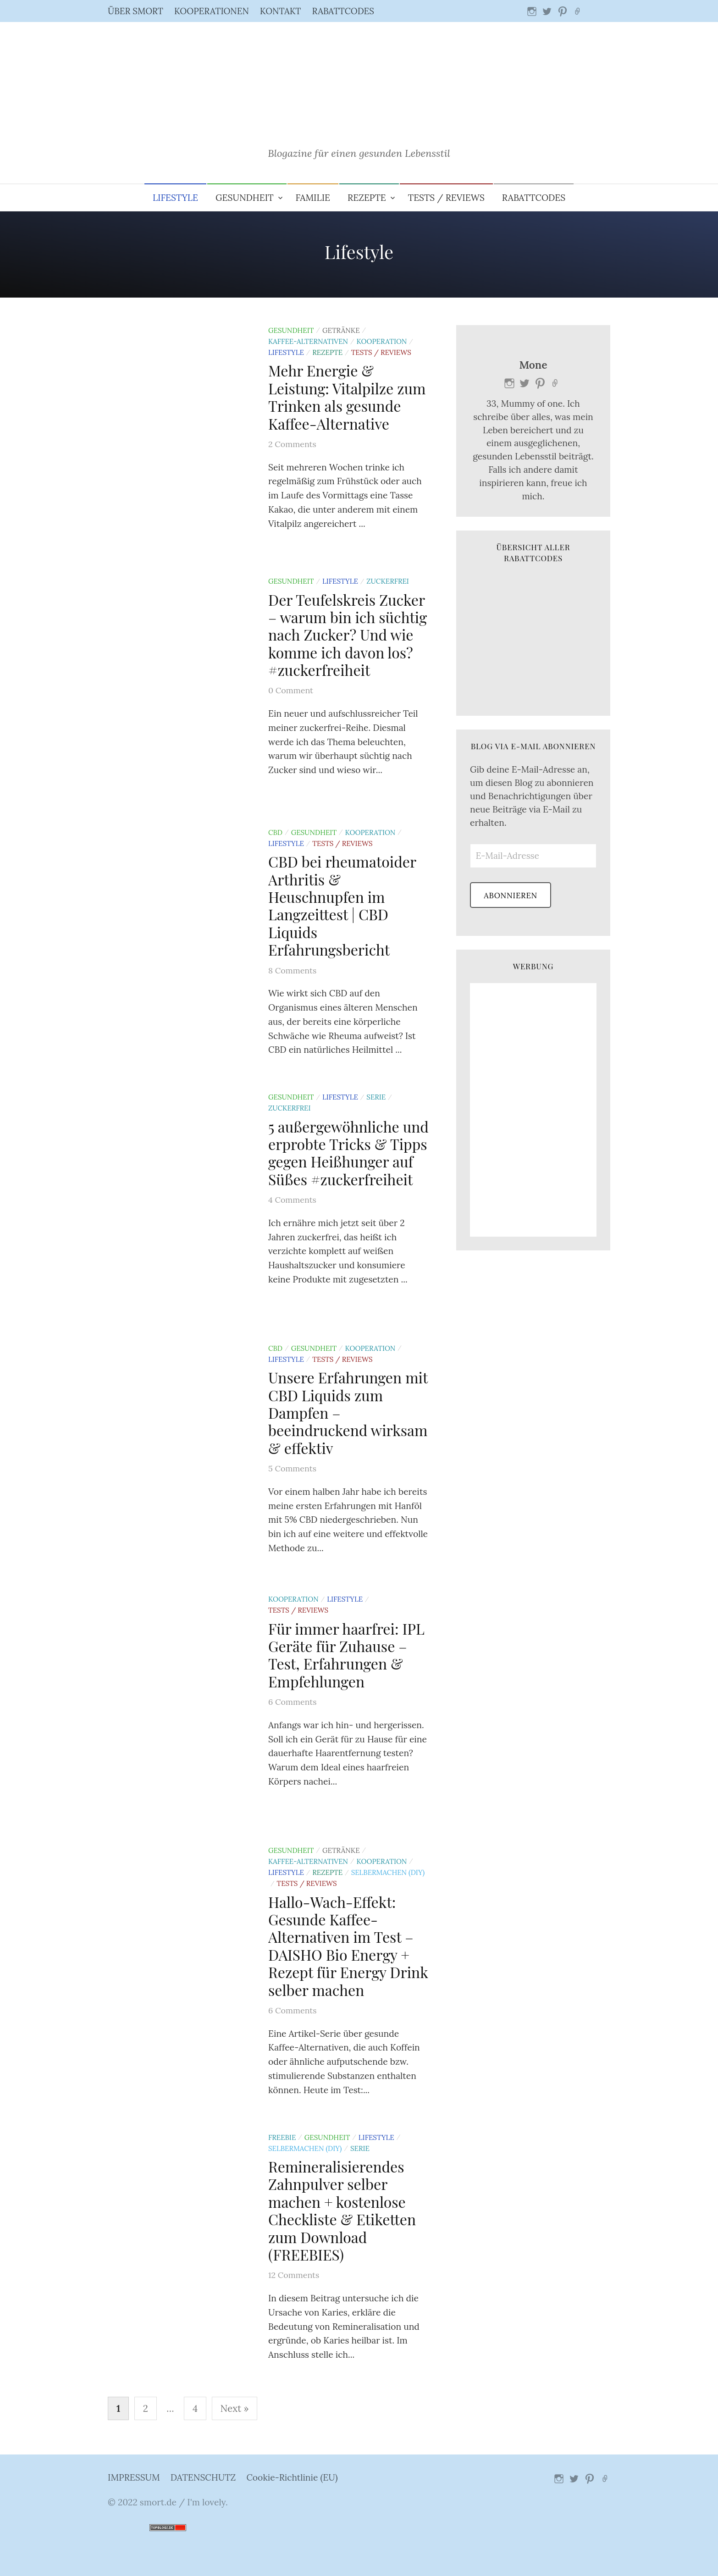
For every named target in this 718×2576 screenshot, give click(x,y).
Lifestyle (175, 197)
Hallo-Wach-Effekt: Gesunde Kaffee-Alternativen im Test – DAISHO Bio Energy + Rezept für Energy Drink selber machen (348, 1946)
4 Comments (292, 1199)
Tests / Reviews (446, 197)
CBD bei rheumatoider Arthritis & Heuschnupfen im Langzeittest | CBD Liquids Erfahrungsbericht (342, 905)
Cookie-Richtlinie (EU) (291, 2477)
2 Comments (292, 444)
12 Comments (293, 2275)
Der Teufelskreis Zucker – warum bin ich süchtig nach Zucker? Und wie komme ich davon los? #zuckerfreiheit (347, 635)
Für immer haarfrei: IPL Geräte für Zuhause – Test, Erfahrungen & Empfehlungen (346, 1655)
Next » (235, 2408)
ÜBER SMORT (135, 11)
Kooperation (382, 341)
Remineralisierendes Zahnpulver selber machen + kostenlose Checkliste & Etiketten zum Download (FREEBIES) (342, 2210)
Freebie (282, 2137)
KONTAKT (280, 11)
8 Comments (292, 970)
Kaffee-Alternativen (308, 341)
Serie (376, 1097)
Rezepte (367, 197)
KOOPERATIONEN (211, 11)
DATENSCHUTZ (203, 2477)
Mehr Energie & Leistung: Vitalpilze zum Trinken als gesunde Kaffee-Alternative (347, 396)
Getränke (341, 330)
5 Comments (292, 1468)
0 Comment (290, 690)
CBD (275, 832)
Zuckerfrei (387, 581)
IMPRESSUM (134, 2477)
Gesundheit (244, 197)
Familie (313, 197)
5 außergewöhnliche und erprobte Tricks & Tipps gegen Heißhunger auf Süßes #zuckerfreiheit (348, 1153)
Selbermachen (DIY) (388, 1872)
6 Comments (292, 1702)
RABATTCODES (343, 11)
